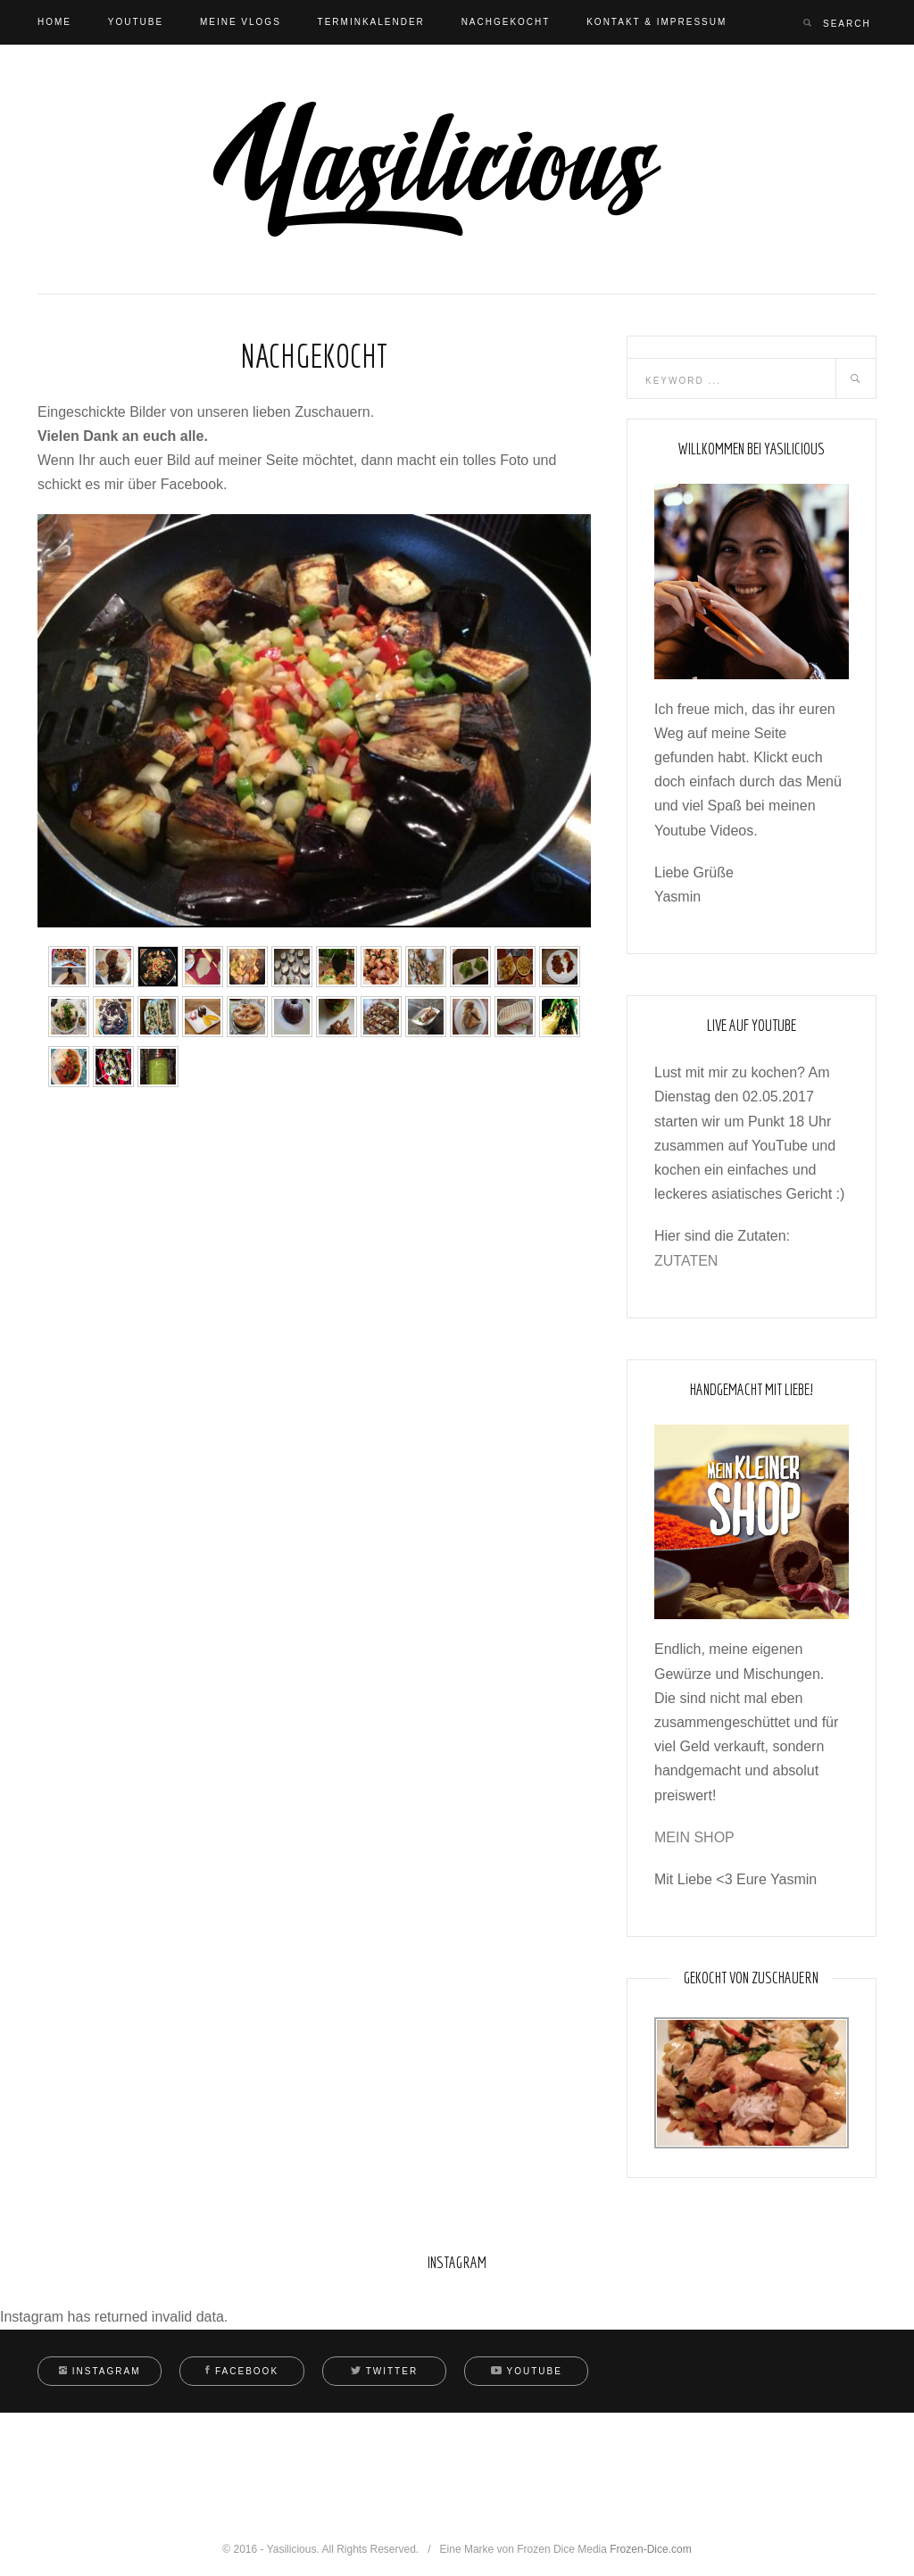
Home (54, 22)
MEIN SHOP (694, 1837)
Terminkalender (371, 22)
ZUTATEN (686, 1260)
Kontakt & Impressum (656, 22)
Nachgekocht (506, 22)
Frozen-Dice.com (650, 2549)
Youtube (135, 22)
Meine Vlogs (240, 22)
